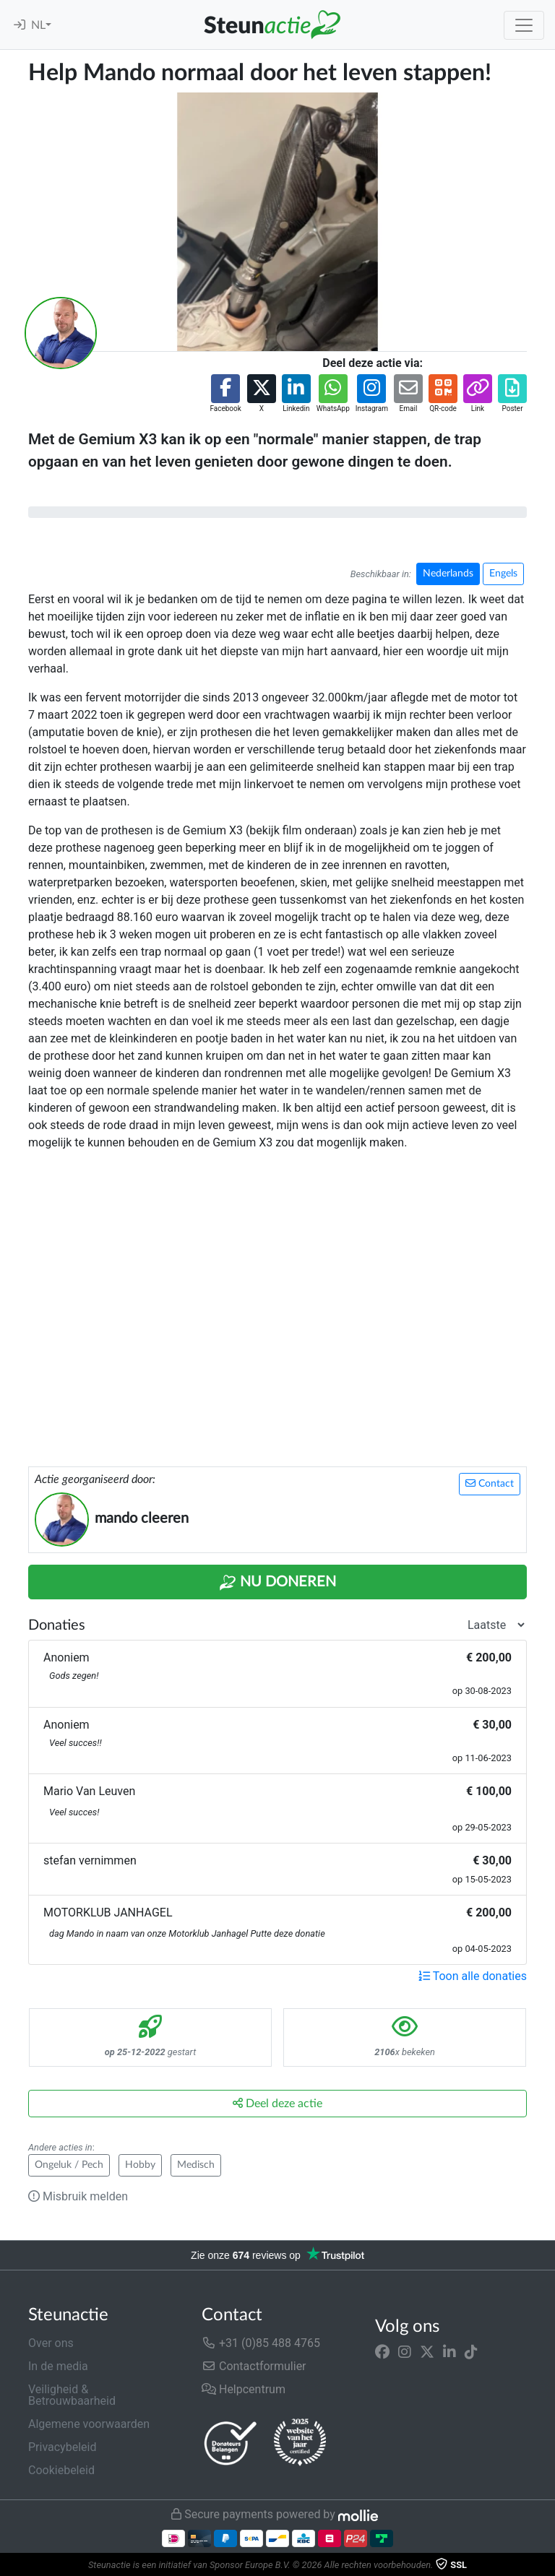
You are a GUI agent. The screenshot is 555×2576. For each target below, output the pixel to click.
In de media (58, 2366)
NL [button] (38, 25)
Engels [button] (503, 574)
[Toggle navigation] (524, 25)
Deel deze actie (277, 2103)
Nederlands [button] (448, 574)
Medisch (196, 2165)
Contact (489, 1483)
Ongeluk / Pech (69, 2165)
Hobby (140, 2165)
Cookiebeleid (61, 2470)
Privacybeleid (62, 2447)
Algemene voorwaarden (89, 2424)
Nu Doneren (277, 1582)
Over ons (51, 2343)
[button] (225, 394)
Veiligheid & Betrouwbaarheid (72, 2395)
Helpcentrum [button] (243, 2389)
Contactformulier (254, 2366)
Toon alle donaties (472, 1976)
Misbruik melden (78, 2196)
